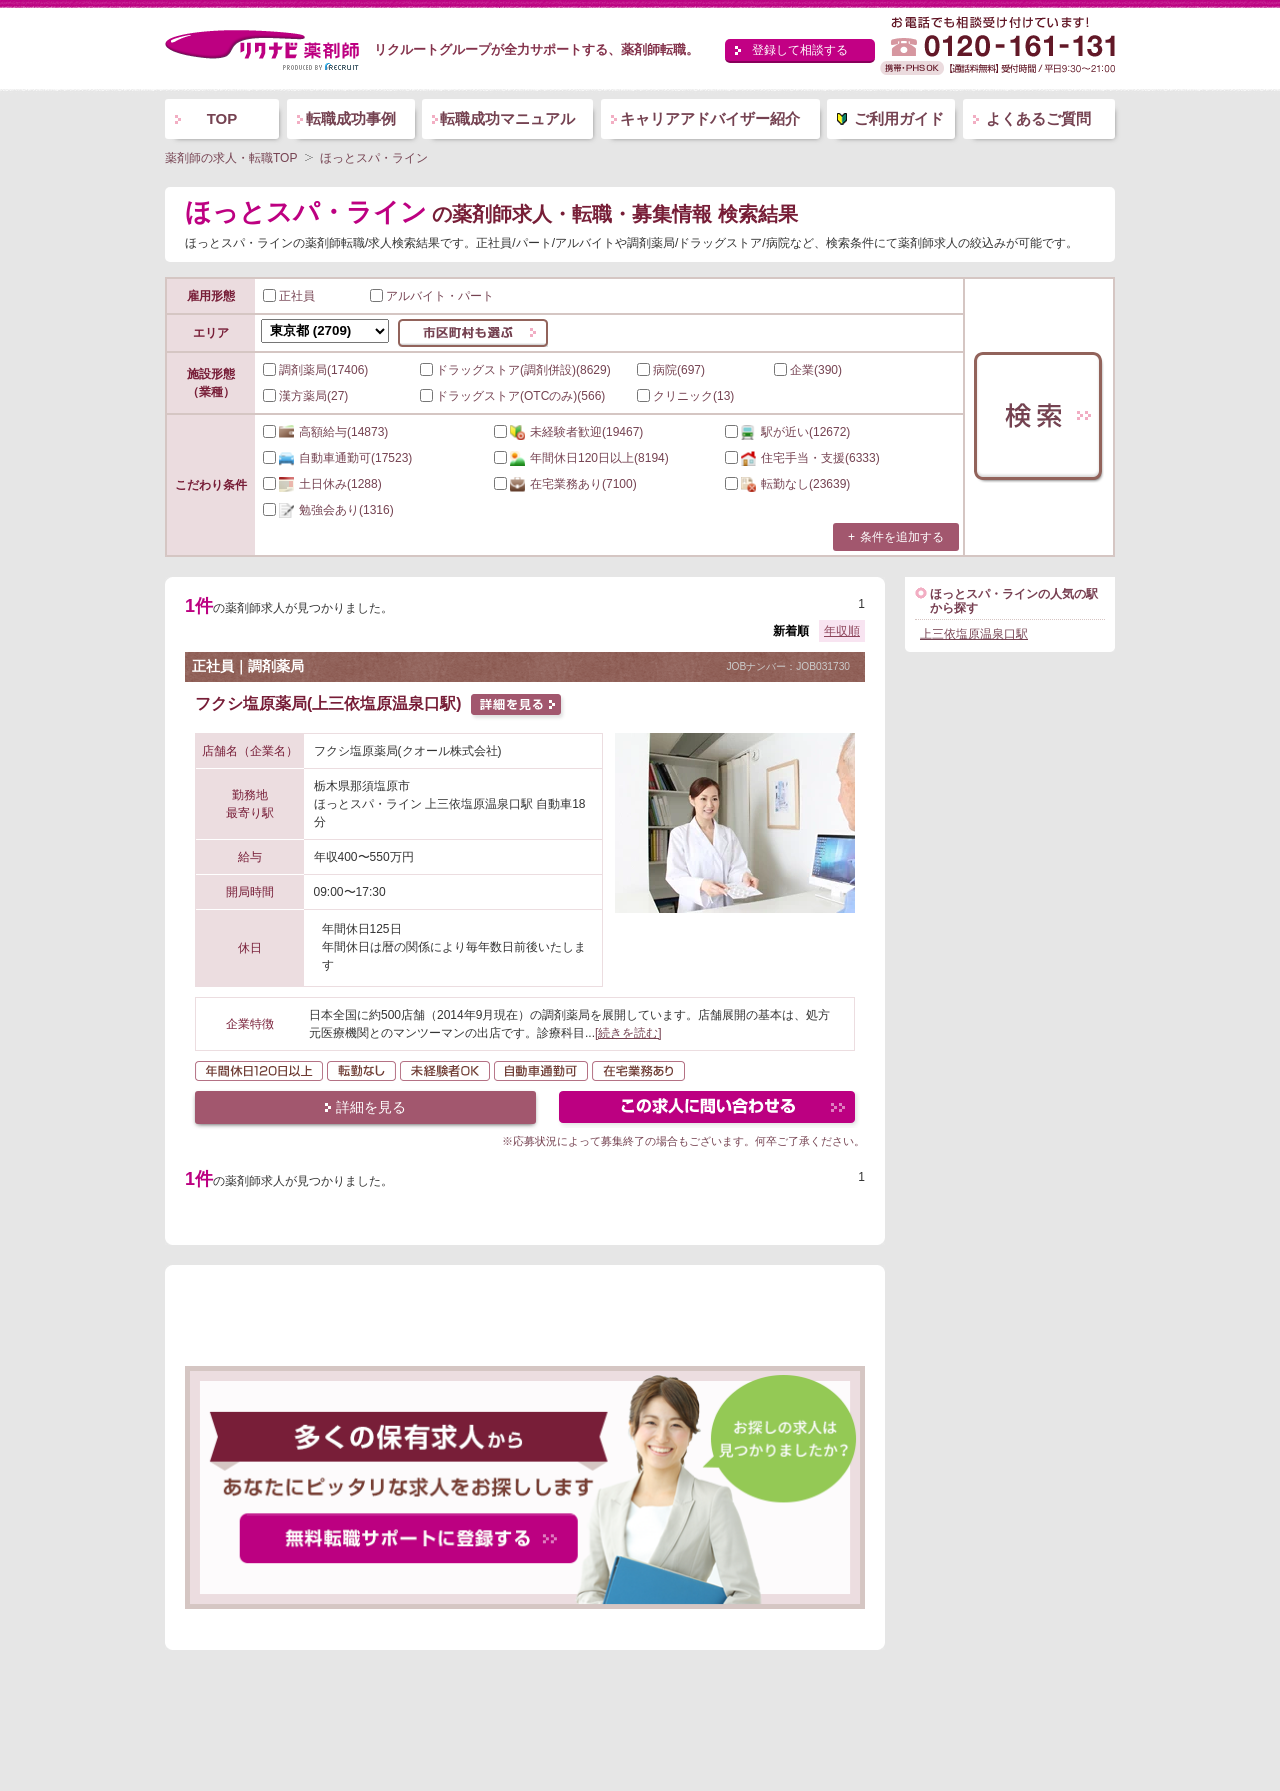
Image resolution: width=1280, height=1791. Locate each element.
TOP (222, 118)
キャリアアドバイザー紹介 (710, 118)
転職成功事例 (351, 118)
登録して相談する (800, 50)
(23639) (787, 484)
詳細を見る (371, 1107)
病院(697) (671, 370)
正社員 (289, 296)
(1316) (328, 510)
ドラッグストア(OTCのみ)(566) (512, 396)
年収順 (842, 631)
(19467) (568, 432)
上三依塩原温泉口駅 (974, 634)
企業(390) (808, 370)
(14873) (325, 432)
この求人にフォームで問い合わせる (708, 1109)
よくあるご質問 (1038, 118)
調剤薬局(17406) (315, 370)
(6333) (802, 458)
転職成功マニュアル (507, 118)
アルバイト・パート (432, 296)
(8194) (581, 458)
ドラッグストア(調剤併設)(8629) (515, 370)
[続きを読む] (628, 1033)
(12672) (787, 432)
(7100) (565, 484)
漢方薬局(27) (305, 396)
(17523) (337, 458)
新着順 (791, 631)
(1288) (322, 484)
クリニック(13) (685, 396)
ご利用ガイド (899, 118)
